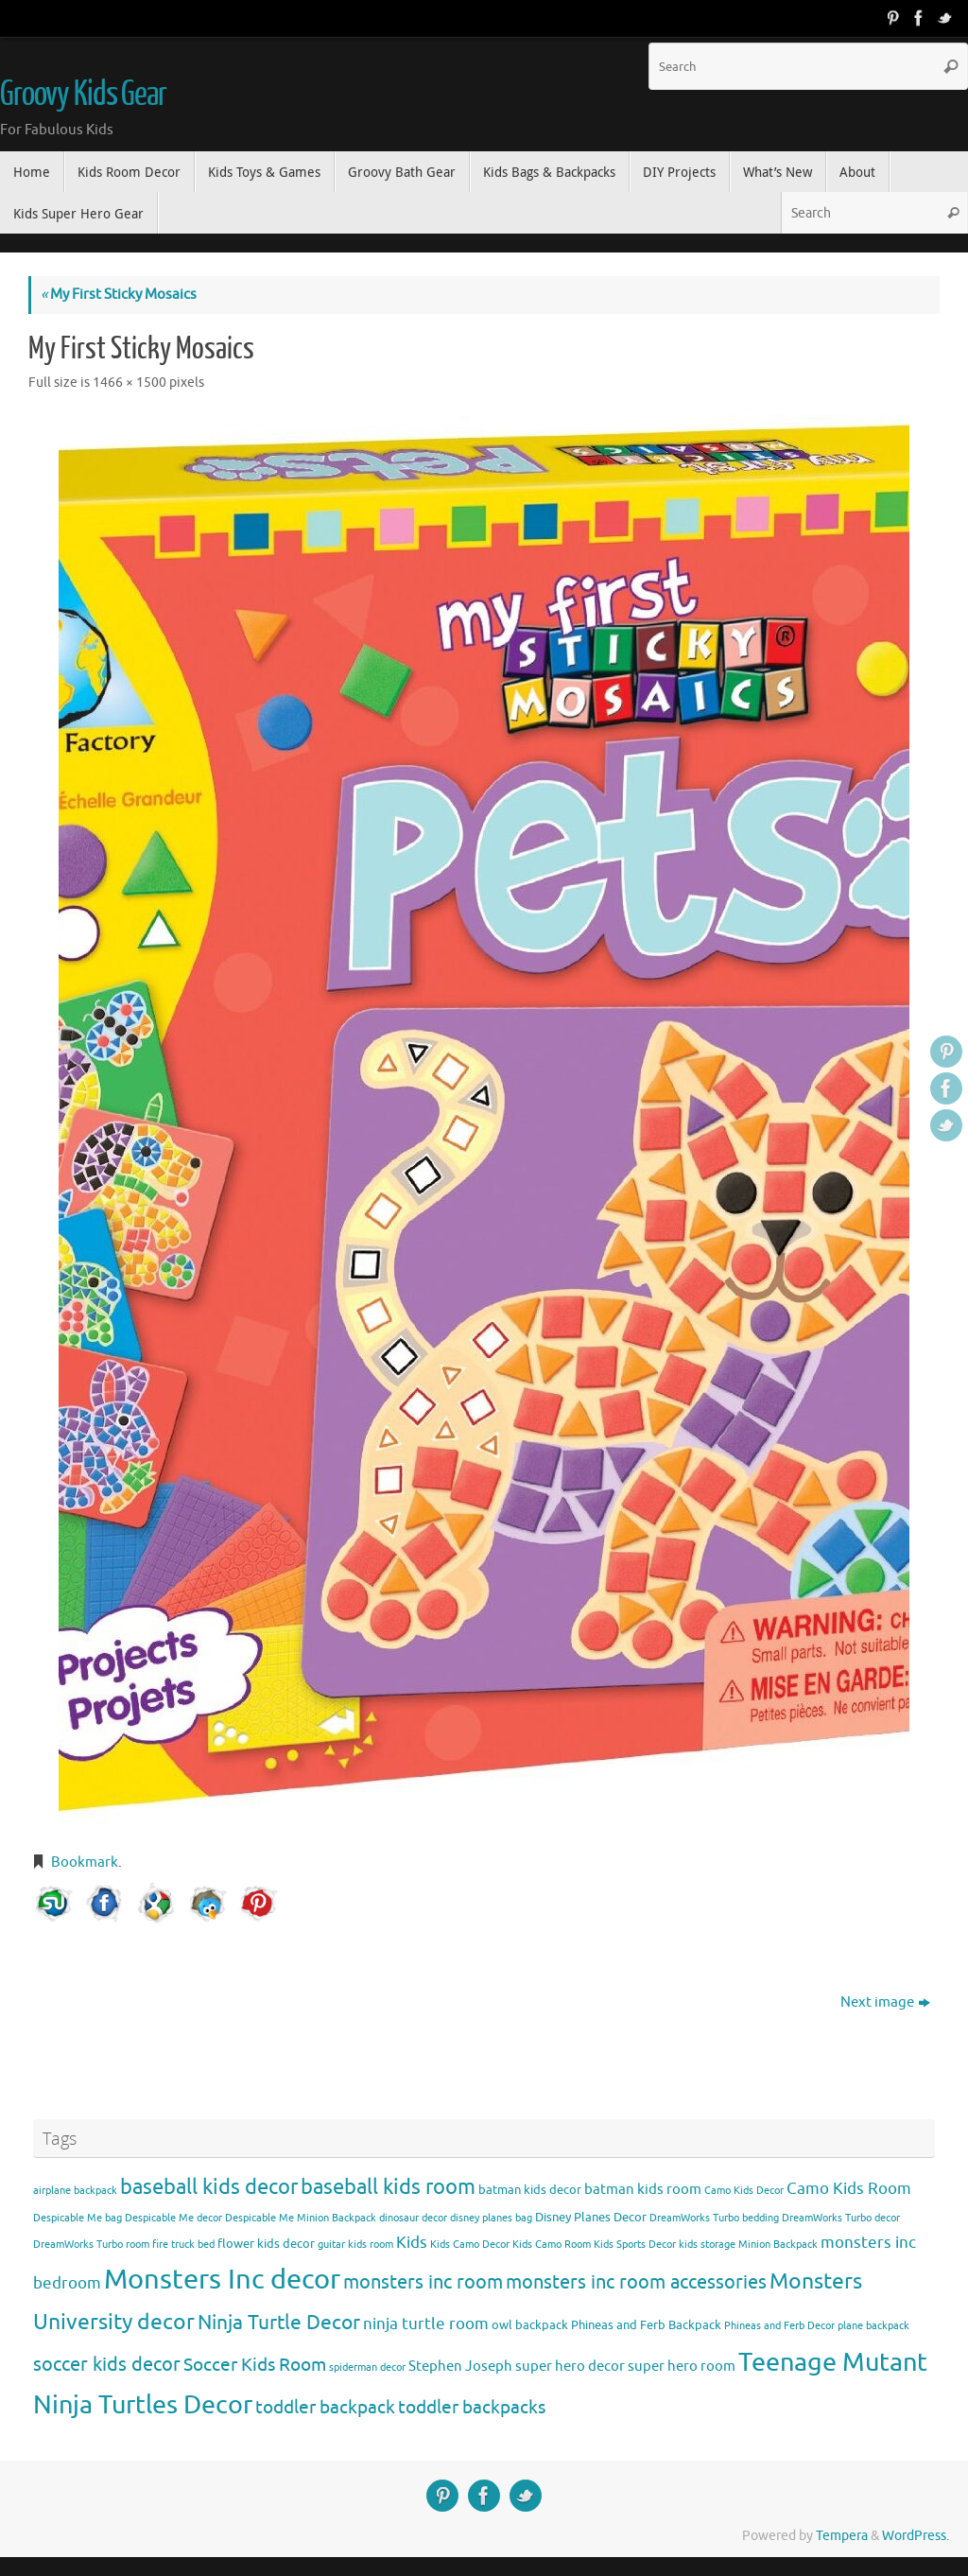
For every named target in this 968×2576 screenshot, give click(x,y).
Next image (885, 2002)
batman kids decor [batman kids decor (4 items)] (529, 2190)
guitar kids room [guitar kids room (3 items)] (355, 2244)
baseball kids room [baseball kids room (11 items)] (388, 2187)
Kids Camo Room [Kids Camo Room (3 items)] (551, 2244)
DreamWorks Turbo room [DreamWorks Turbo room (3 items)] (91, 2244)
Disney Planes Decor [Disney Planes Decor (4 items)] (591, 2217)
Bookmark (84, 1862)
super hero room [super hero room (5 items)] (681, 2366)
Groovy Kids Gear (83, 94)
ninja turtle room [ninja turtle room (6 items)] (426, 2324)
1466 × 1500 (129, 382)
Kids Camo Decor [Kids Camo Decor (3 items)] (470, 2244)
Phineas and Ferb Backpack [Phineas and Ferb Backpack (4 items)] (646, 2325)
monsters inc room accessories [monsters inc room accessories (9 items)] (636, 2282)
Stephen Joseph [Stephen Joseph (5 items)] (460, 2366)
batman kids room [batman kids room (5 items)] (642, 2189)
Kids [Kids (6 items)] (411, 2243)
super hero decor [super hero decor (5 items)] (570, 2366)
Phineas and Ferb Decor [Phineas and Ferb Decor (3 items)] (779, 2326)
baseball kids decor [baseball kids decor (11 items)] (209, 2187)
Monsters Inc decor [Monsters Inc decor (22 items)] (222, 2279)
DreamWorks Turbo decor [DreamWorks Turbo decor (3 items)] (841, 2218)
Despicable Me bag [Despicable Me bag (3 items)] (77, 2218)
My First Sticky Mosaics (119, 295)
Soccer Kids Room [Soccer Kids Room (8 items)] (254, 2364)
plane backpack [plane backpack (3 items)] (873, 2326)
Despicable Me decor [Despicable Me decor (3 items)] (173, 2218)
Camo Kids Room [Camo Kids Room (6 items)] (848, 2189)
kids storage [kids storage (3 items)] (707, 2244)
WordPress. (915, 2536)
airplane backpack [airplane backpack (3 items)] (75, 2190)
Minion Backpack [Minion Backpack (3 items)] (778, 2244)
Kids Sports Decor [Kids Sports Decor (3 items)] (635, 2244)
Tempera (842, 2536)
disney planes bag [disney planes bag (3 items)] (491, 2218)
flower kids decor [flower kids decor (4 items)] (266, 2244)
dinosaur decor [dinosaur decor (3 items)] (413, 2218)
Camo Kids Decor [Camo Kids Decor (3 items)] (744, 2190)
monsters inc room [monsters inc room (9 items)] (423, 2282)
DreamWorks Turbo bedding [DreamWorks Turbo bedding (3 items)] (714, 2218)
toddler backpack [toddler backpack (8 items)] (325, 2407)
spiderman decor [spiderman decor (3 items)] (367, 2367)
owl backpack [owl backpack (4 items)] (530, 2325)
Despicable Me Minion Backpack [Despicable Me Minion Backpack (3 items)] (300, 2218)
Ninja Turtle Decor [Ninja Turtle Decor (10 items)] (279, 2322)
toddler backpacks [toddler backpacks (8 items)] (471, 2407)
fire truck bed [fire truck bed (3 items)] (183, 2244)
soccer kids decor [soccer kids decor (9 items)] (107, 2364)
